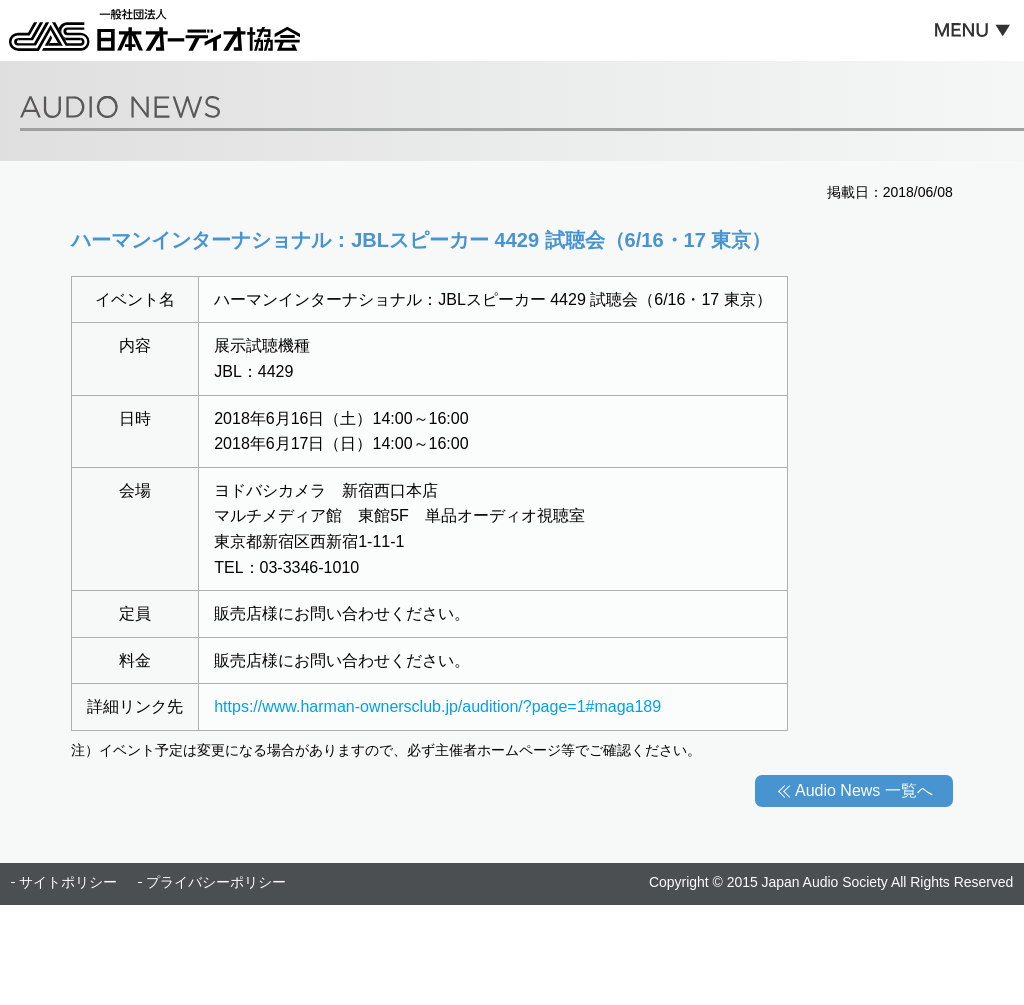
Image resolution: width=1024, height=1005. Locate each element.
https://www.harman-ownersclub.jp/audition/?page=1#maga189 (437, 706)
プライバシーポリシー (216, 882)
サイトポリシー (68, 882)
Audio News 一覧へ (864, 790)
